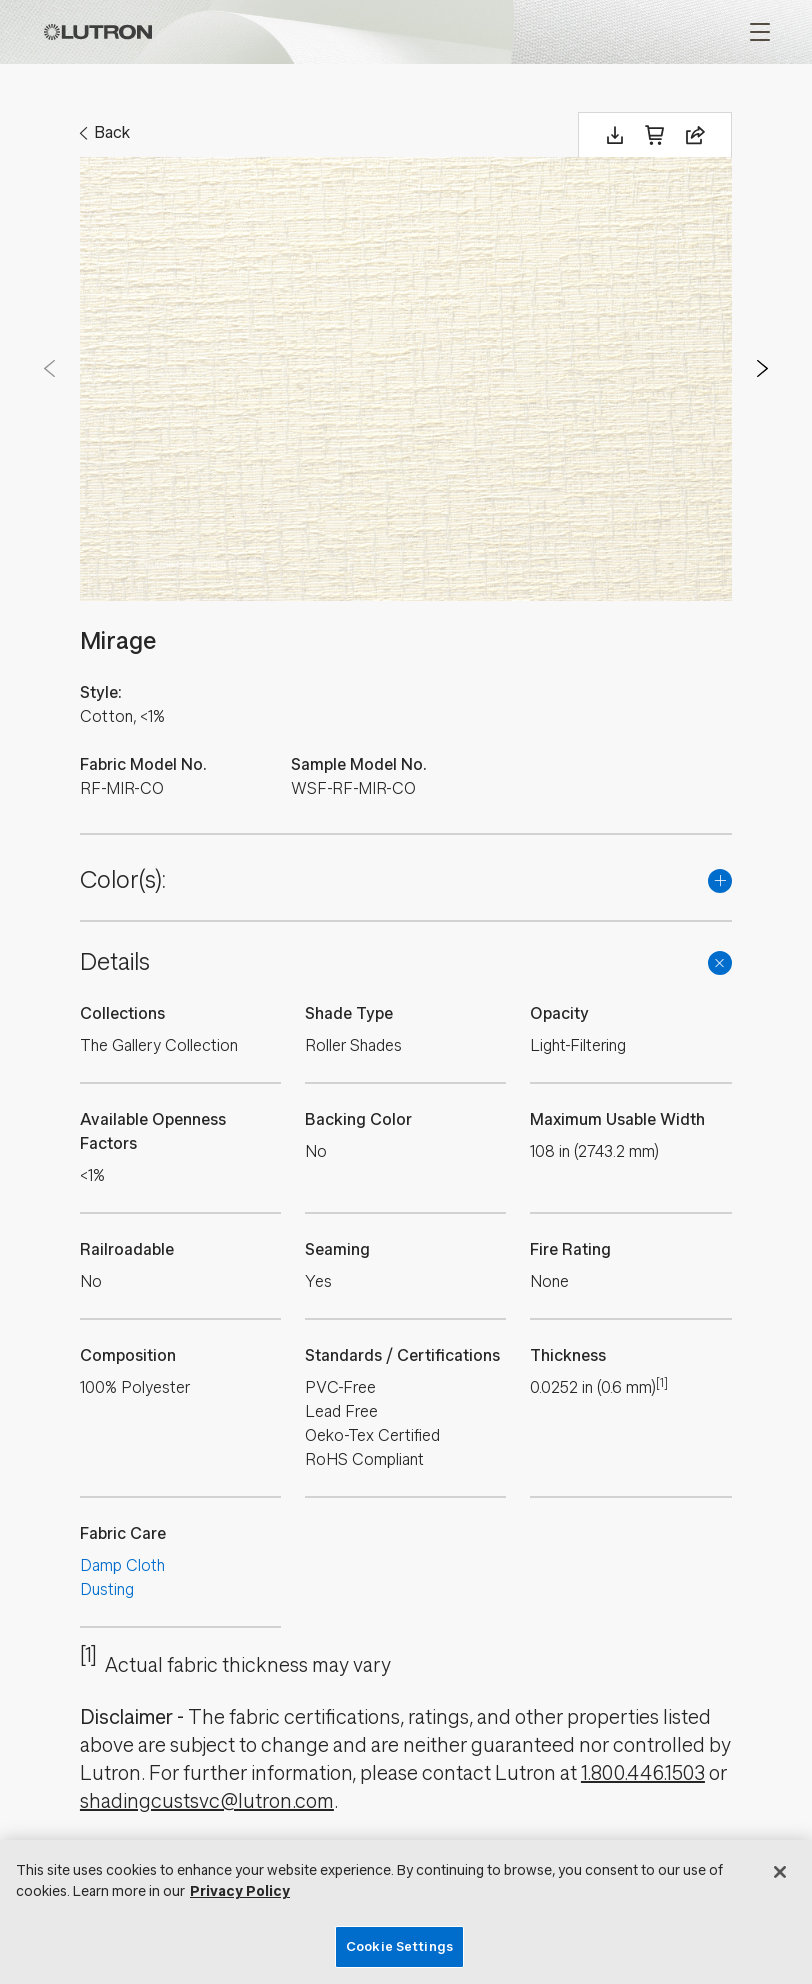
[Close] (780, 1872)
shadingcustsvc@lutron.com (207, 1801)
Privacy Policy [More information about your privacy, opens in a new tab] (240, 1891)
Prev (50, 369)
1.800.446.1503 (643, 1773)
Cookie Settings (399, 1946)
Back (112, 132)
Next (762, 369)
